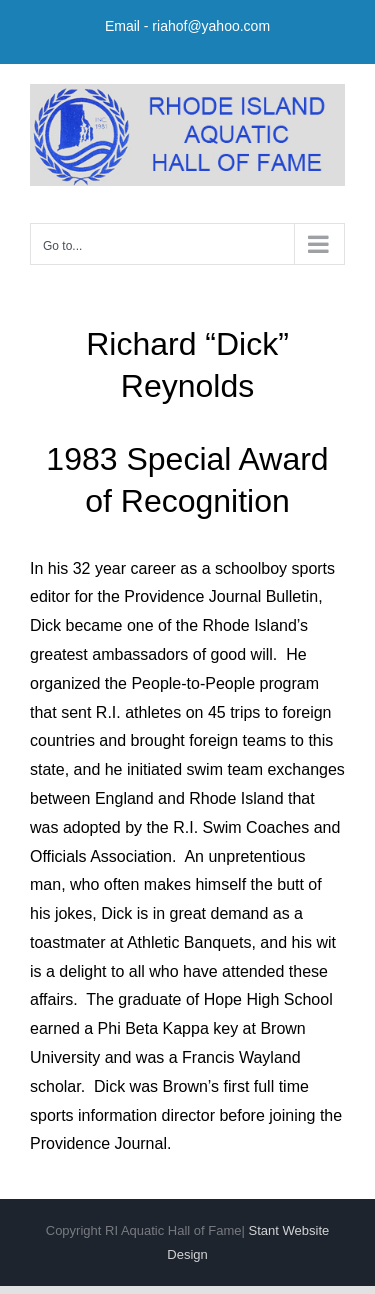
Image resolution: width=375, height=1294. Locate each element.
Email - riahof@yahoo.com (187, 26)
